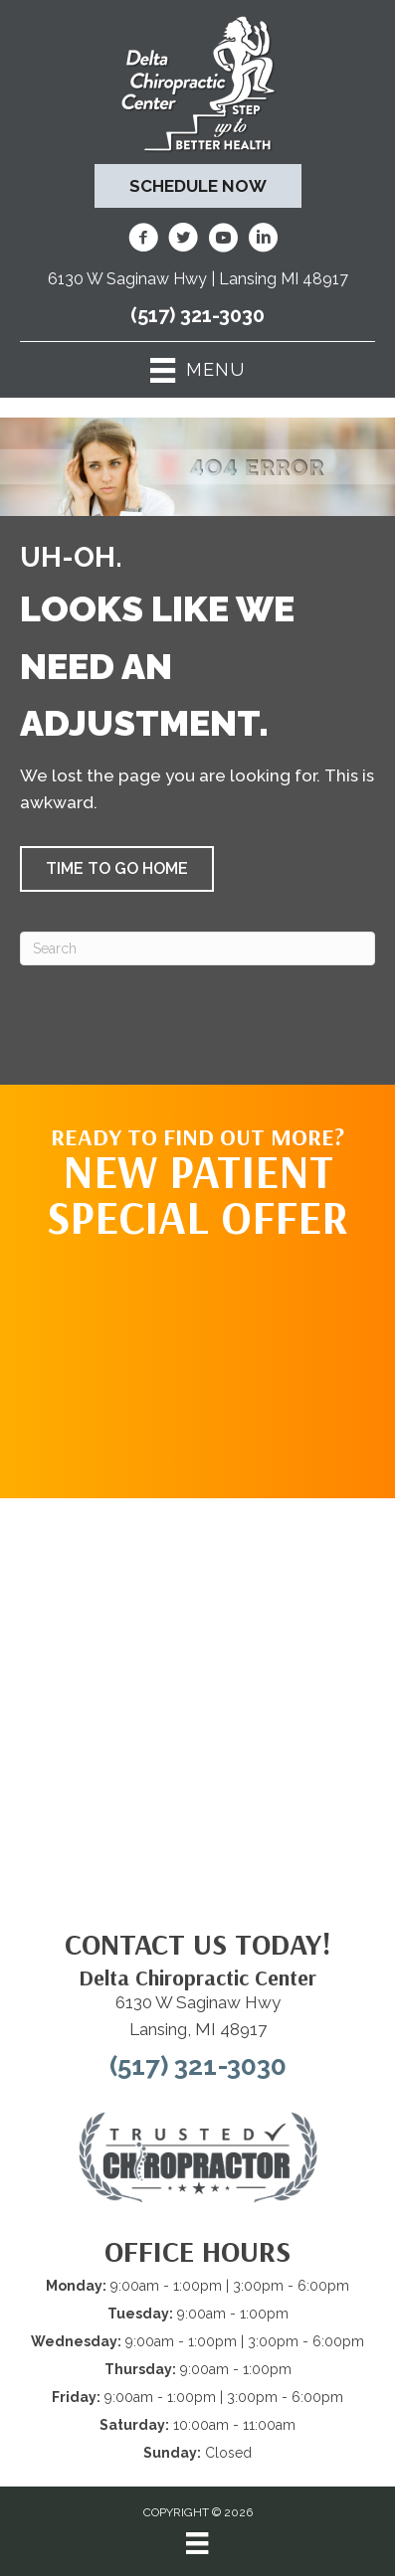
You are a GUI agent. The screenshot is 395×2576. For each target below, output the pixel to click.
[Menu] (197, 2543)
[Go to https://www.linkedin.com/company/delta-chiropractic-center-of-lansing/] (263, 240)
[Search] (197, 948)
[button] (117, 869)
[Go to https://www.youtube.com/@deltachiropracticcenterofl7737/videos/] (223, 240)
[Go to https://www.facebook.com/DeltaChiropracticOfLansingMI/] (143, 240)
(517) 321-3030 (197, 315)
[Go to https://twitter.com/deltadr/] (183, 240)
